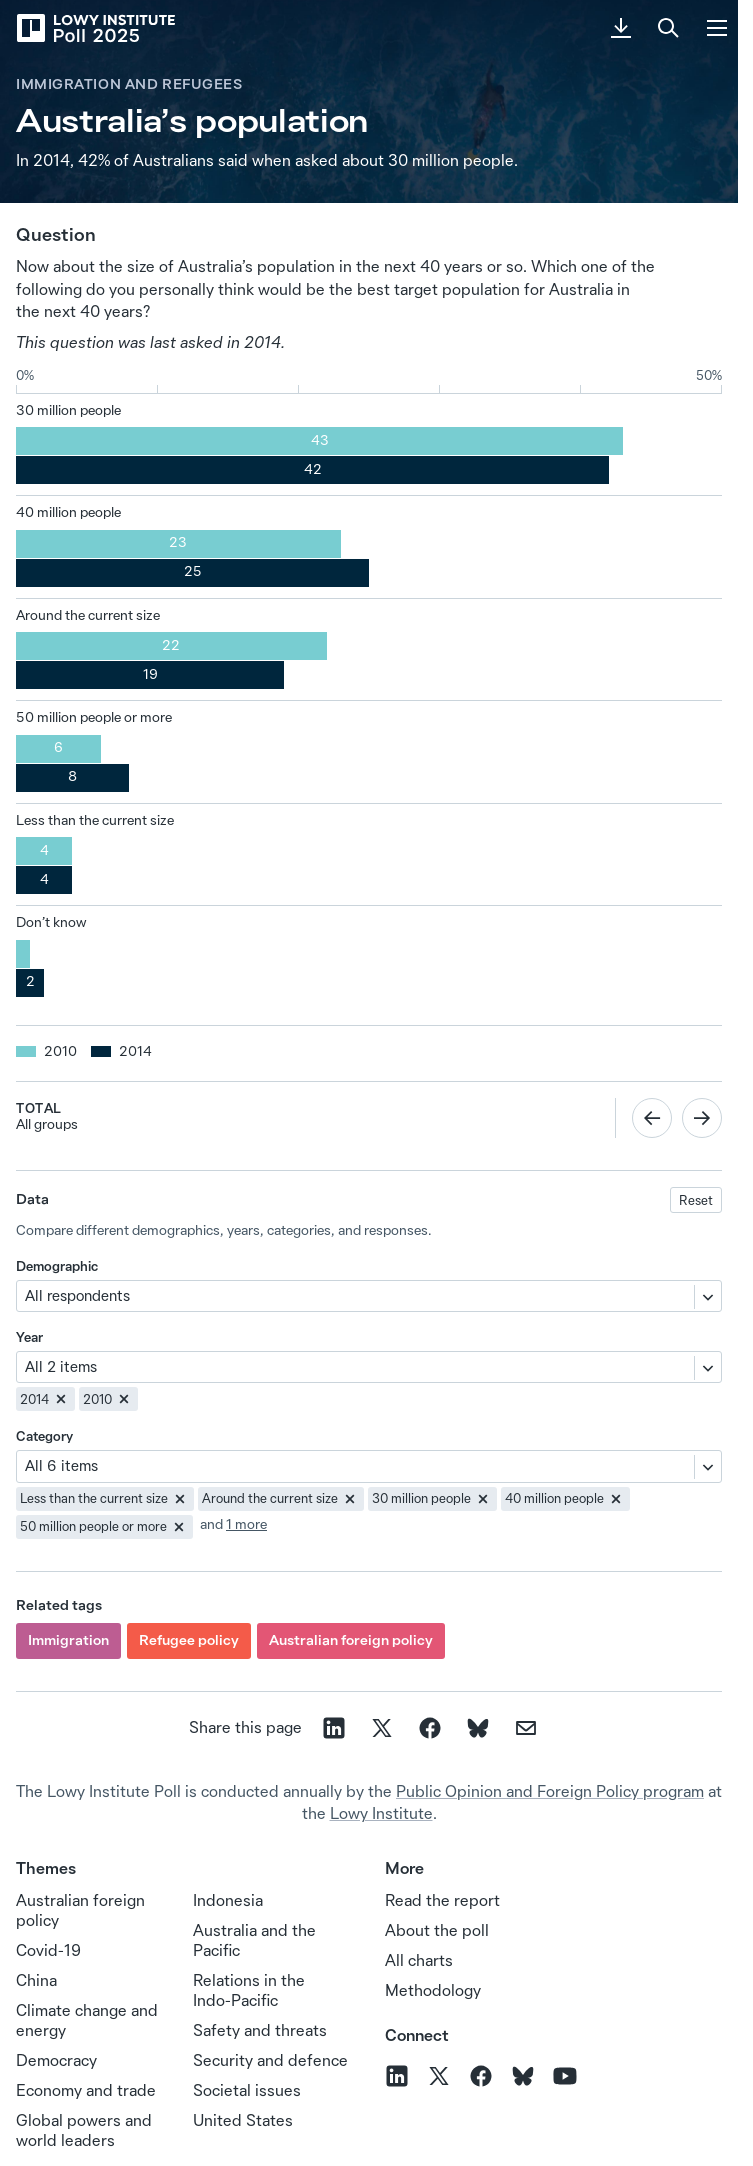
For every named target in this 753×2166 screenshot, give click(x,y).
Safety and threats (260, 2030)
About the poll (437, 1930)
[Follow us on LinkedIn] (397, 2076)
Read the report (442, 1900)
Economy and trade (86, 2090)
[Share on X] (382, 1728)
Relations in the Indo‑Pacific (249, 1990)
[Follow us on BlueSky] (523, 2076)
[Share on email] (526, 1728)
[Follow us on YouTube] (565, 2076)
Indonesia (228, 1900)
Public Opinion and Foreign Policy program (550, 1791)
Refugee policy (189, 1640)
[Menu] (717, 28)
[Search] (669, 28)
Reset (696, 1200)
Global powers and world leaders (84, 2130)
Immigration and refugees (129, 84)
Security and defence (270, 2060)
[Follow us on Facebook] (481, 2076)
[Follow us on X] (439, 2076)
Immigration (68, 1640)
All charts (419, 1960)
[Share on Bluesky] (478, 1728)
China (36, 1980)
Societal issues (247, 2090)
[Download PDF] (621, 28)
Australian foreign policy (351, 1640)
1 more (246, 1524)
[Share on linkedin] (334, 1728)
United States (243, 2120)
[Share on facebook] (430, 1728)
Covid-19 (48, 1950)
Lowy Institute (381, 1813)
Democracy (56, 2060)
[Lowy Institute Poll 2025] (95, 28)
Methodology (433, 1990)
